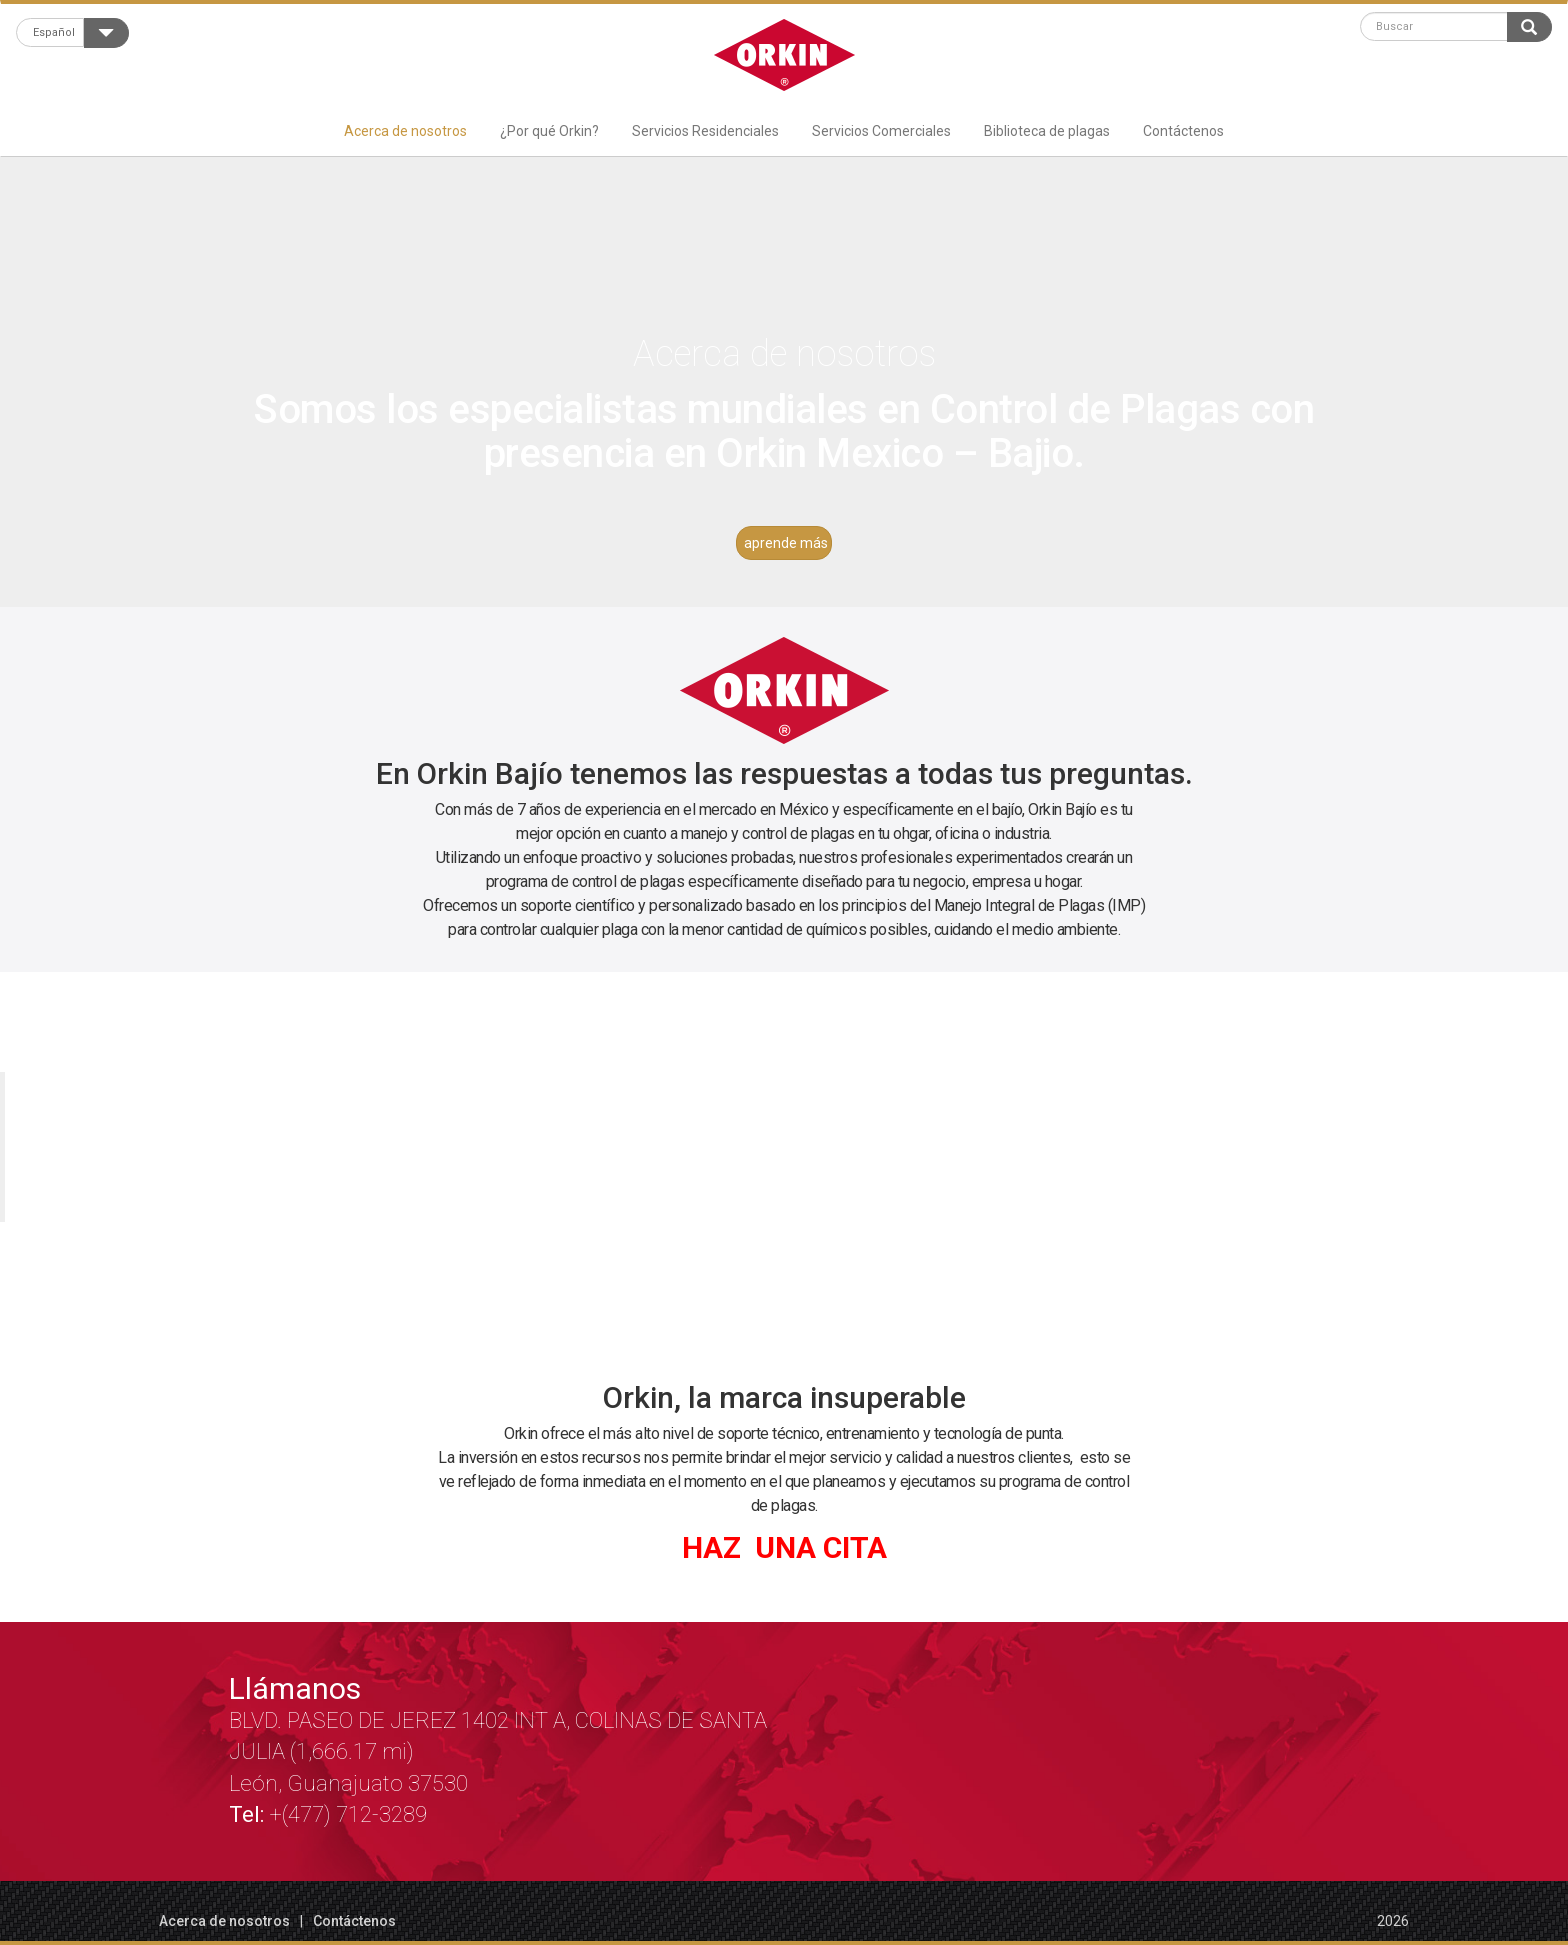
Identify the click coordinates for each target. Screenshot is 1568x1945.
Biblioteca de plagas (1047, 131)
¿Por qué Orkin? (549, 131)
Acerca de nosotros (405, 131)
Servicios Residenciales (705, 131)
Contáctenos (1183, 131)
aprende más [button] (786, 543)
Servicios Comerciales (881, 131)
